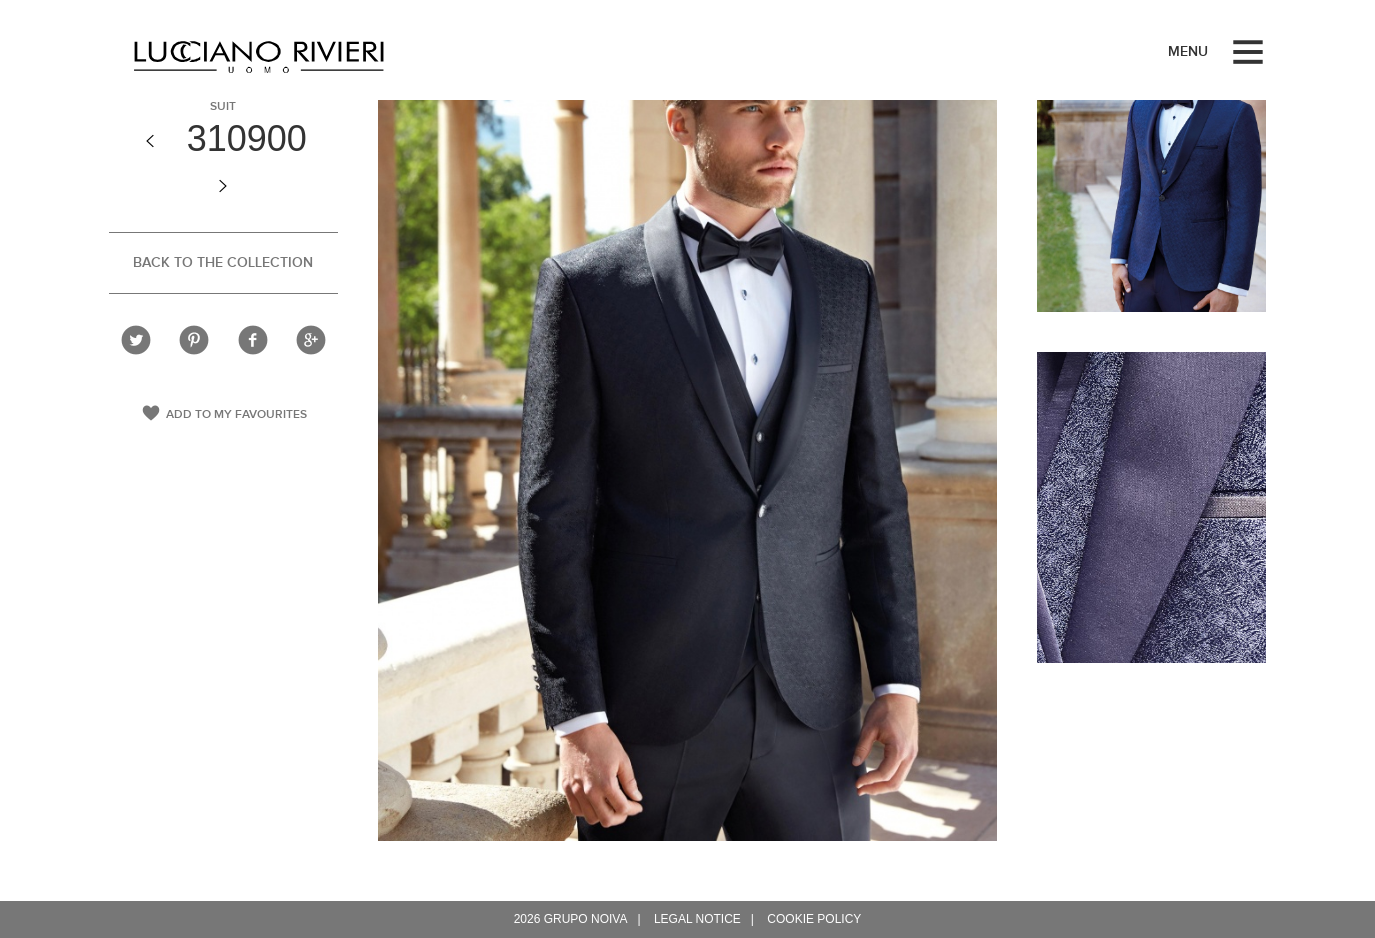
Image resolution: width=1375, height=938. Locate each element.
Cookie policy (814, 919)
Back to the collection (223, 262)
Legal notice (697, 919)
